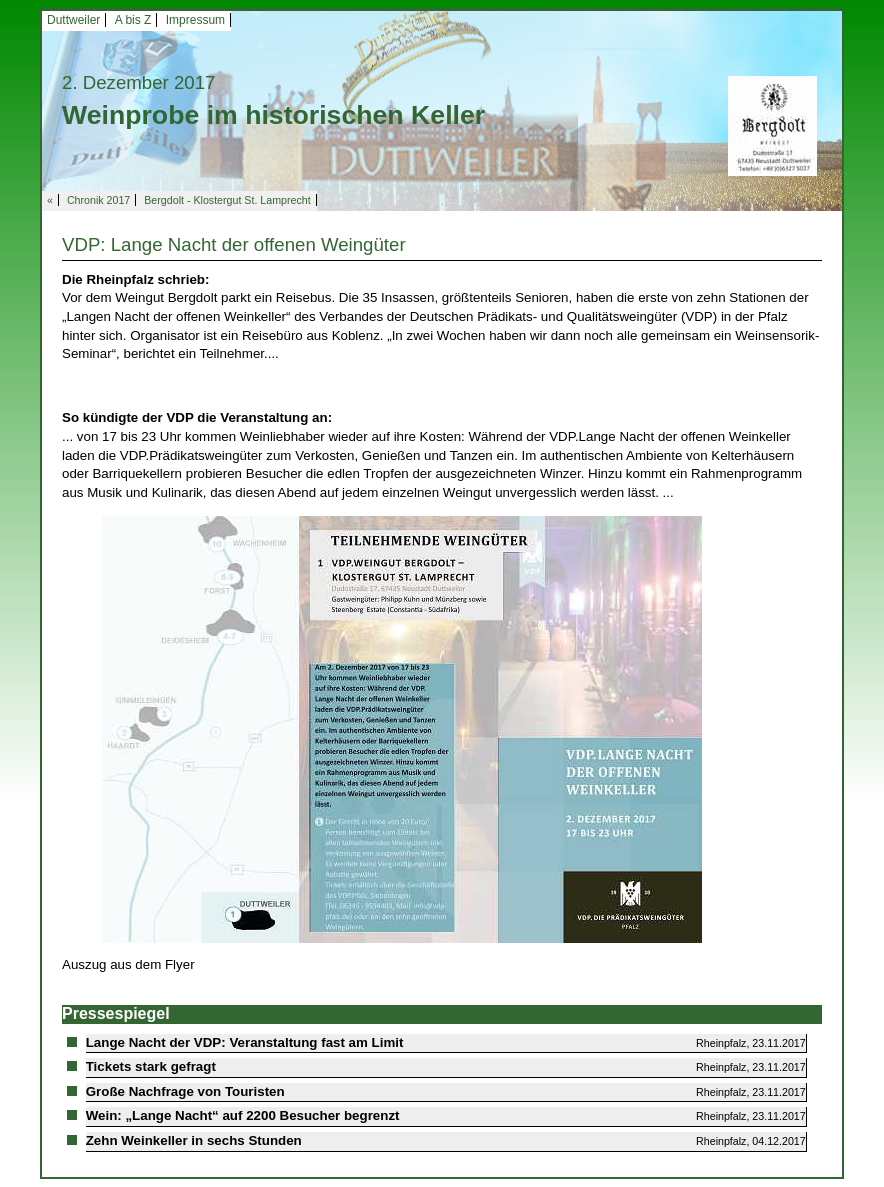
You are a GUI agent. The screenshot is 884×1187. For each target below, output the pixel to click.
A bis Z (133, 20)
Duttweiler (73, 20)
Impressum (195, 20)
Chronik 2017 (98, 200)
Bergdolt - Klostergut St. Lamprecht (227, 200)
